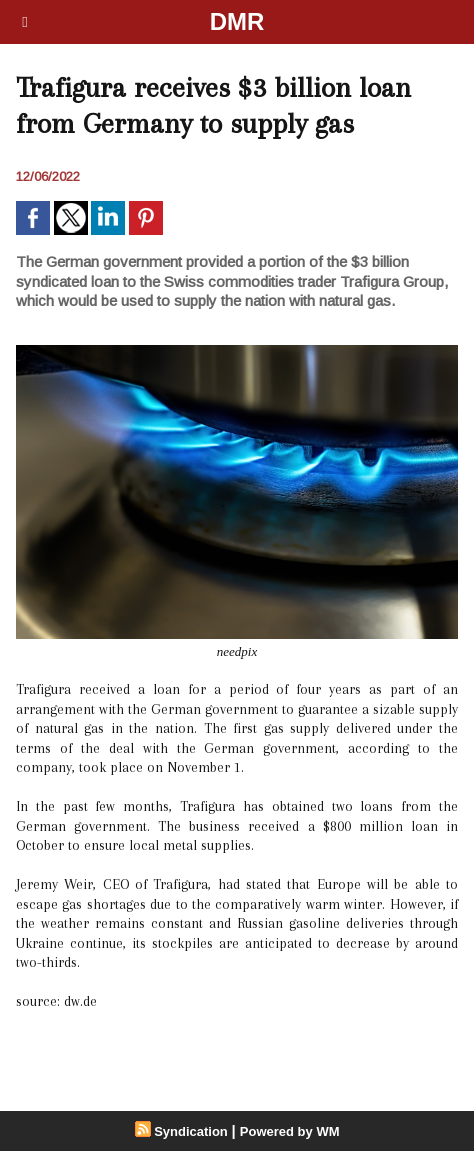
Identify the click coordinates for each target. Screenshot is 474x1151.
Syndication (191, 1131)
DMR (237, 21)
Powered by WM (290, 1131)
